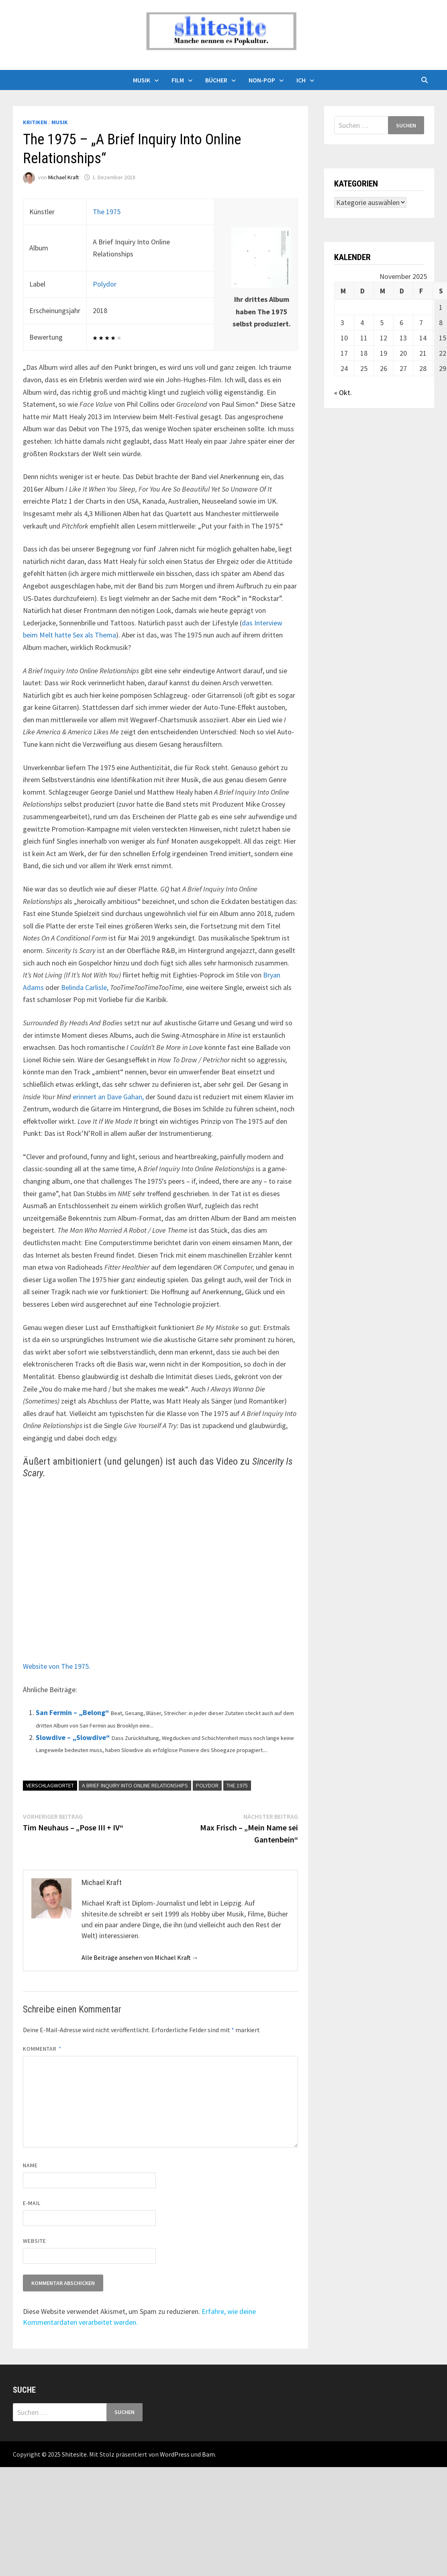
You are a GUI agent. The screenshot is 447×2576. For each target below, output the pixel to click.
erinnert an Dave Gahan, (108, 1096)
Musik (141, 80)
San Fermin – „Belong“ (72, 1712)
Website (35, 2240)
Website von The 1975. (56, 1666)
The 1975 (106, 211)
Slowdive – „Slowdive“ (73, 1737)
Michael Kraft (63, 177)
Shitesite (74, 2454)
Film (177, 80)
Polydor (104, 284)
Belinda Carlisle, (84, 987)
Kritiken (35, 122)
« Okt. (343, 392)
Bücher (216, 80)
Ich (301, 80)
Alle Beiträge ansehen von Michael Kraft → (140, 1957)
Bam (208, 2454)
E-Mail (32, 2203)
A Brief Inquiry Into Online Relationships (135, 1785)
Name (30, 2165)
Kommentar (42, 2048)
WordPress (175, 2454)
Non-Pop (262, 80)
